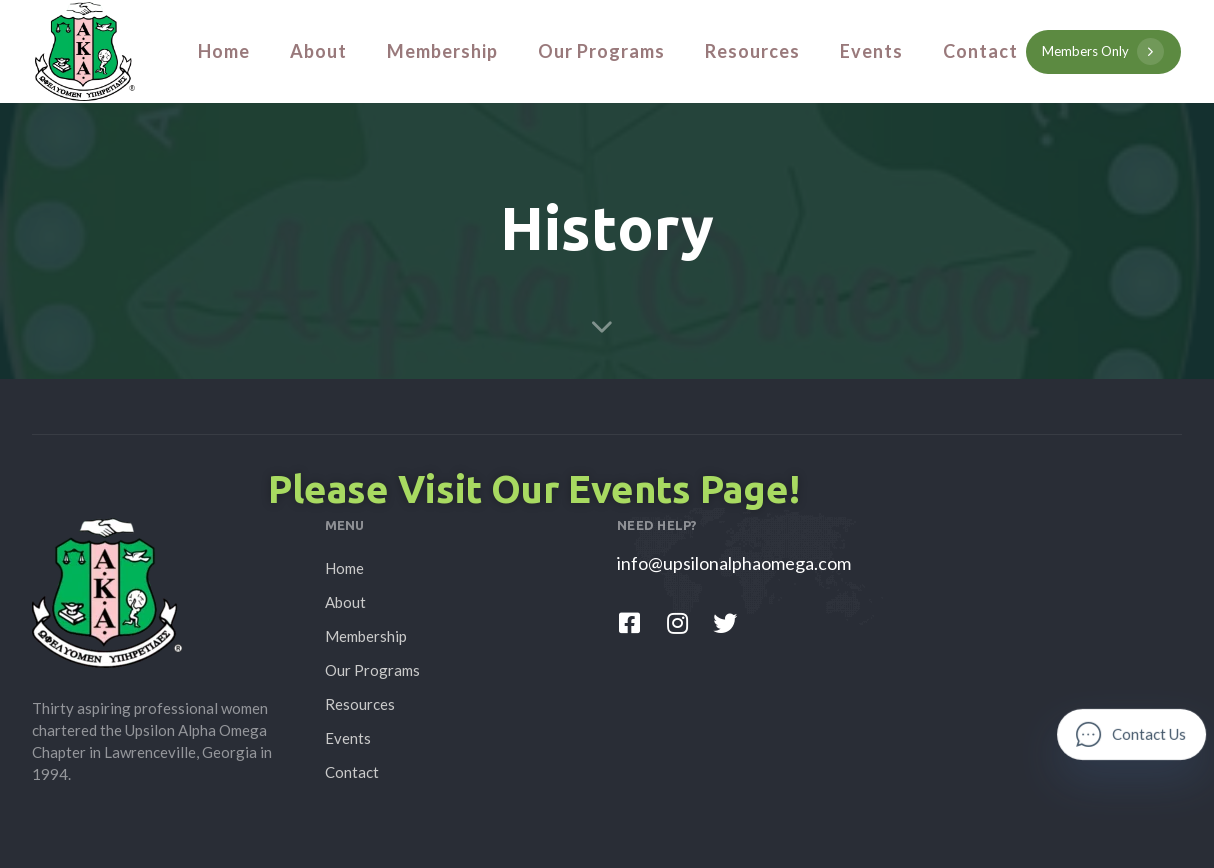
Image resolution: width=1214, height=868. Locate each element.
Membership (442, 51)
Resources (752, 51)
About (318, 51)
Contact (980, 51)
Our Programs (601, 51)
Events (871, 51)
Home (224, 51)
